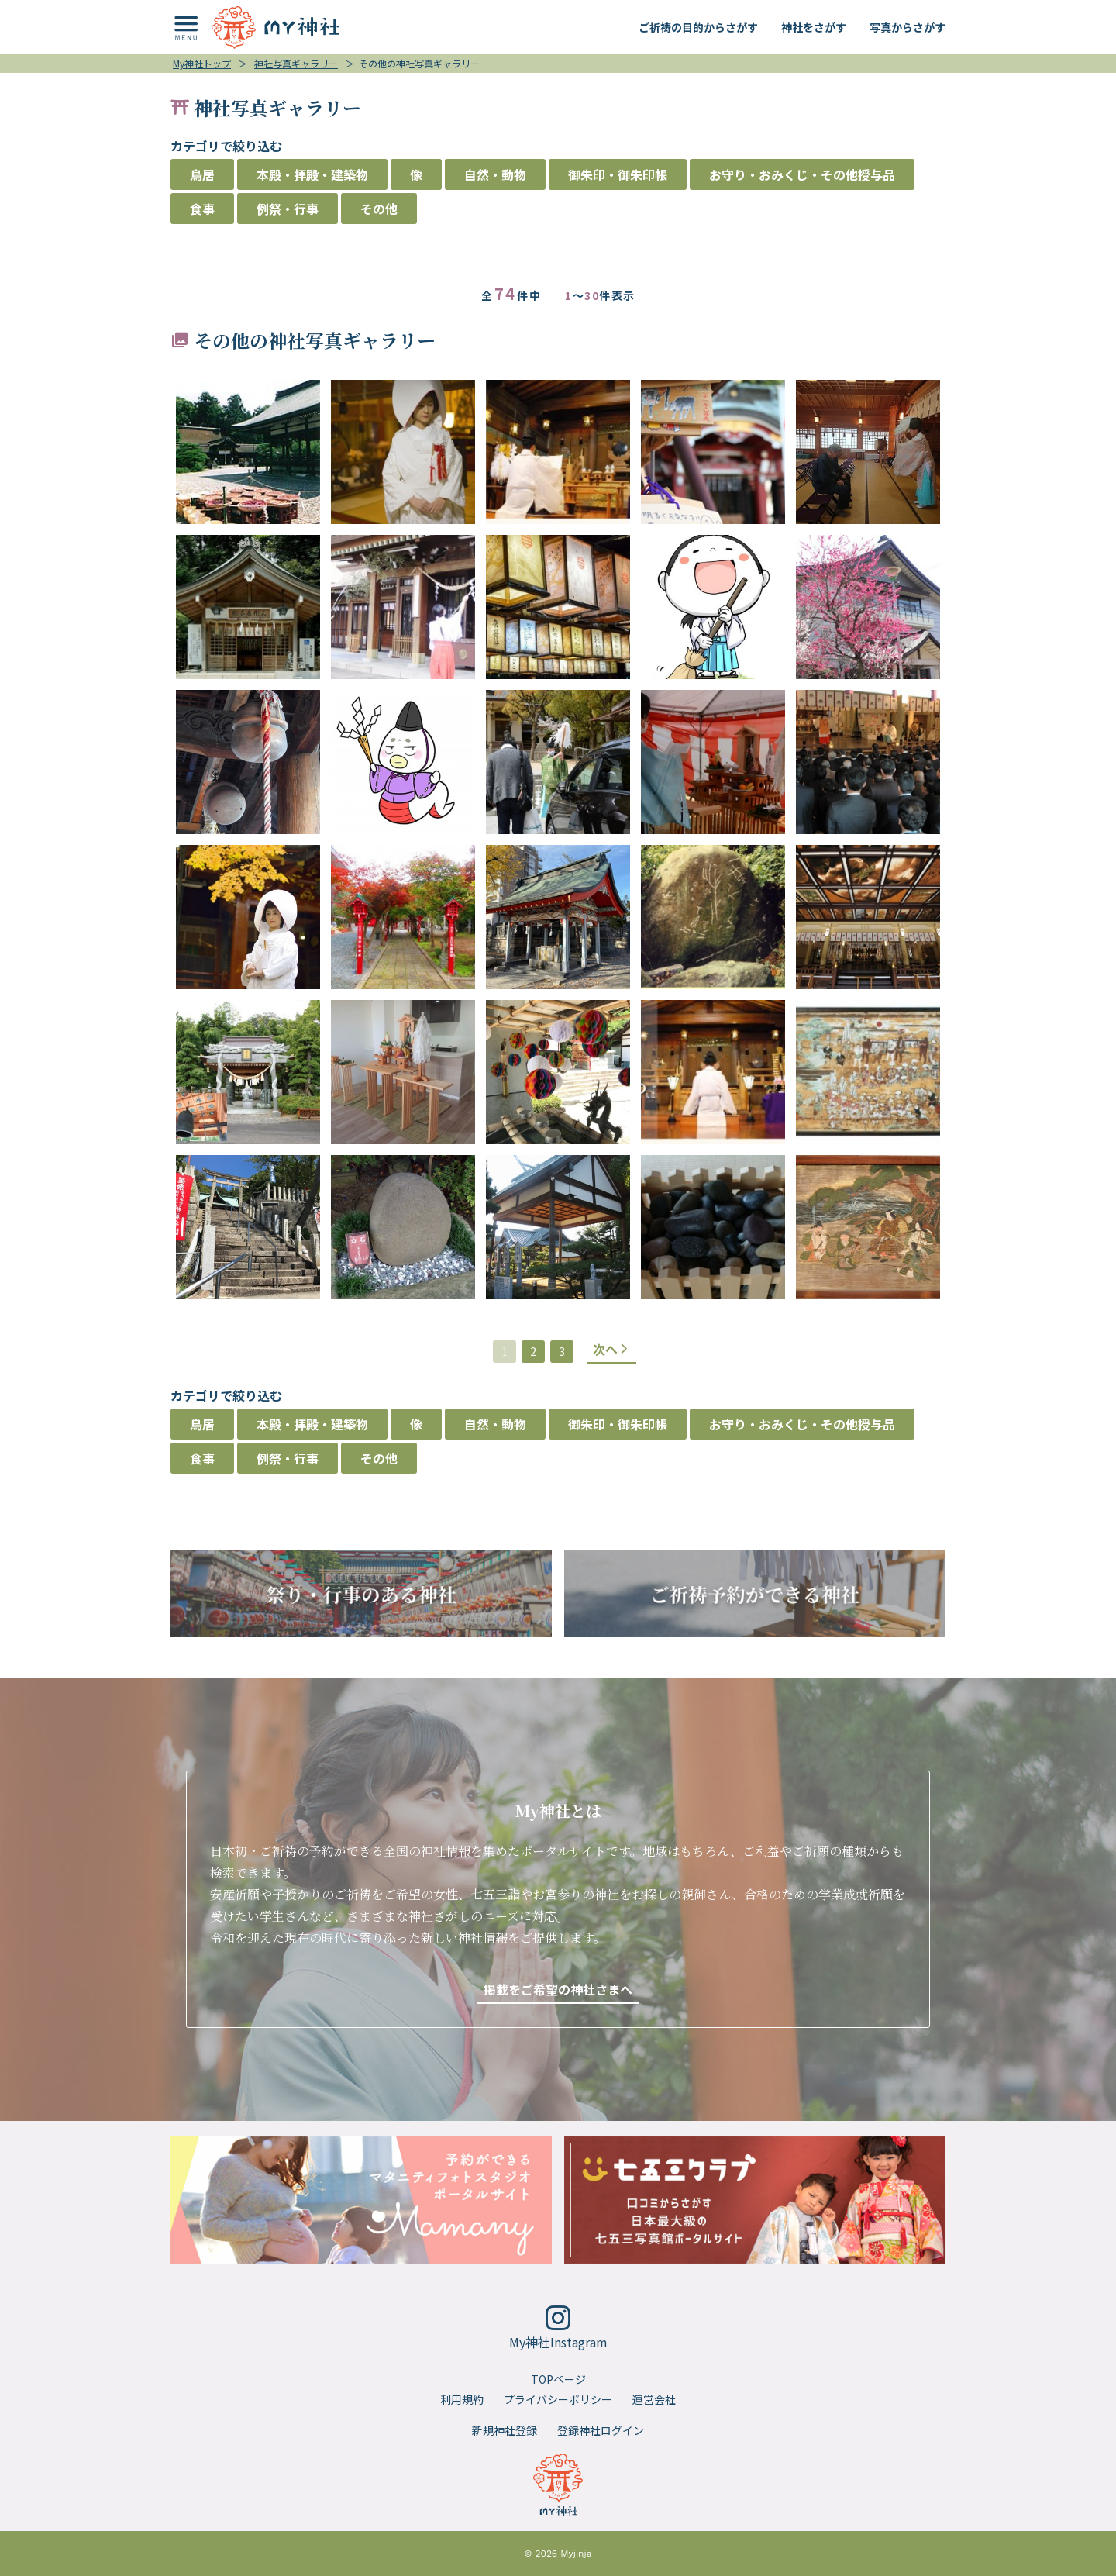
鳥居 (202, 174)
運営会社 (654, 2399)
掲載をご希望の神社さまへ (558, 1989)
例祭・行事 (288, 208)
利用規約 (462, 2399)
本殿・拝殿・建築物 (312, 174)
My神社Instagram (558, 2328)
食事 (202, 208)
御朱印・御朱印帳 (617, 174)
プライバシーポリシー (558, 2399)
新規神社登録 (504, 2430)
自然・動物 (495, 174)
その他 (379, 208)
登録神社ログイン (600, 2430)
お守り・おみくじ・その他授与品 (802, 174)
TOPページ (558, 2379)
